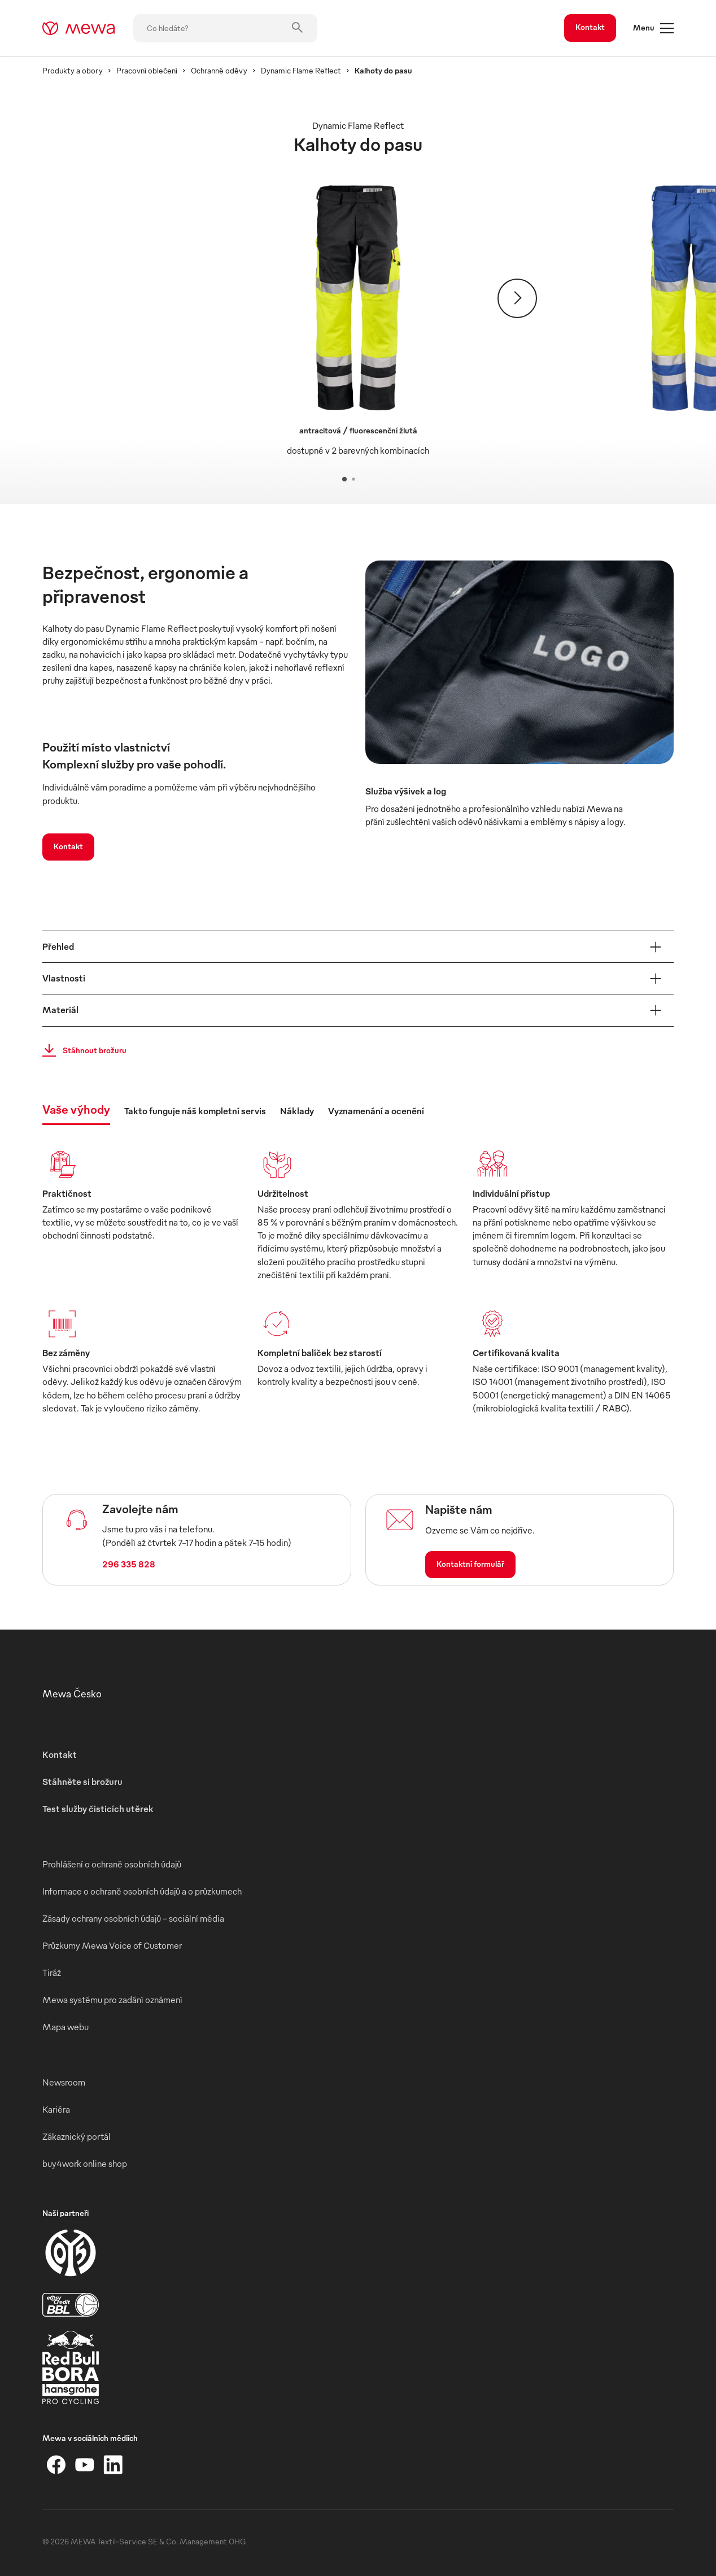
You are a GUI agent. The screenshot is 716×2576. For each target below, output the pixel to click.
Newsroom (63, 2082)
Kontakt (590, 27)
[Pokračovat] (517, 298)
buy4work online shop (84, 2163)
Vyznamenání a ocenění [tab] (376, 1111)
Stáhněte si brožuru (82, 1781)
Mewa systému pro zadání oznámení (112, 1999)
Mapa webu (65, 2026)
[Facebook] (56, 2465)
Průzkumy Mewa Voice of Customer (112, 1945)
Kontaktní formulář (470, 1564)
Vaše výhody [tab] (76, 1109)
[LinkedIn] (113, 2465)
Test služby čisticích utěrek (98, 1808)
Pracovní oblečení (146, 70)
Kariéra (56, 2109)
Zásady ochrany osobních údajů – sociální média (133, 1918)
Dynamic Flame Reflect (301, 70)
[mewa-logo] (78, 28)
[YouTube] (85, 2465)
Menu (653, 28)
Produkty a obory (72, 70)
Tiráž (51, 1972)
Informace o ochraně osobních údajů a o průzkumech (142, 1891)
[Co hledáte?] (225, 28)
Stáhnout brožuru (81, 1050)
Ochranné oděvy (219, 70)
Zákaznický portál (76, 2136)
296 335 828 (128, 1564)
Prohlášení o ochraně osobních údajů (111, 1864)
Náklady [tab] (297, 1111)
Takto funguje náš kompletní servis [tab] (195, 1111)
